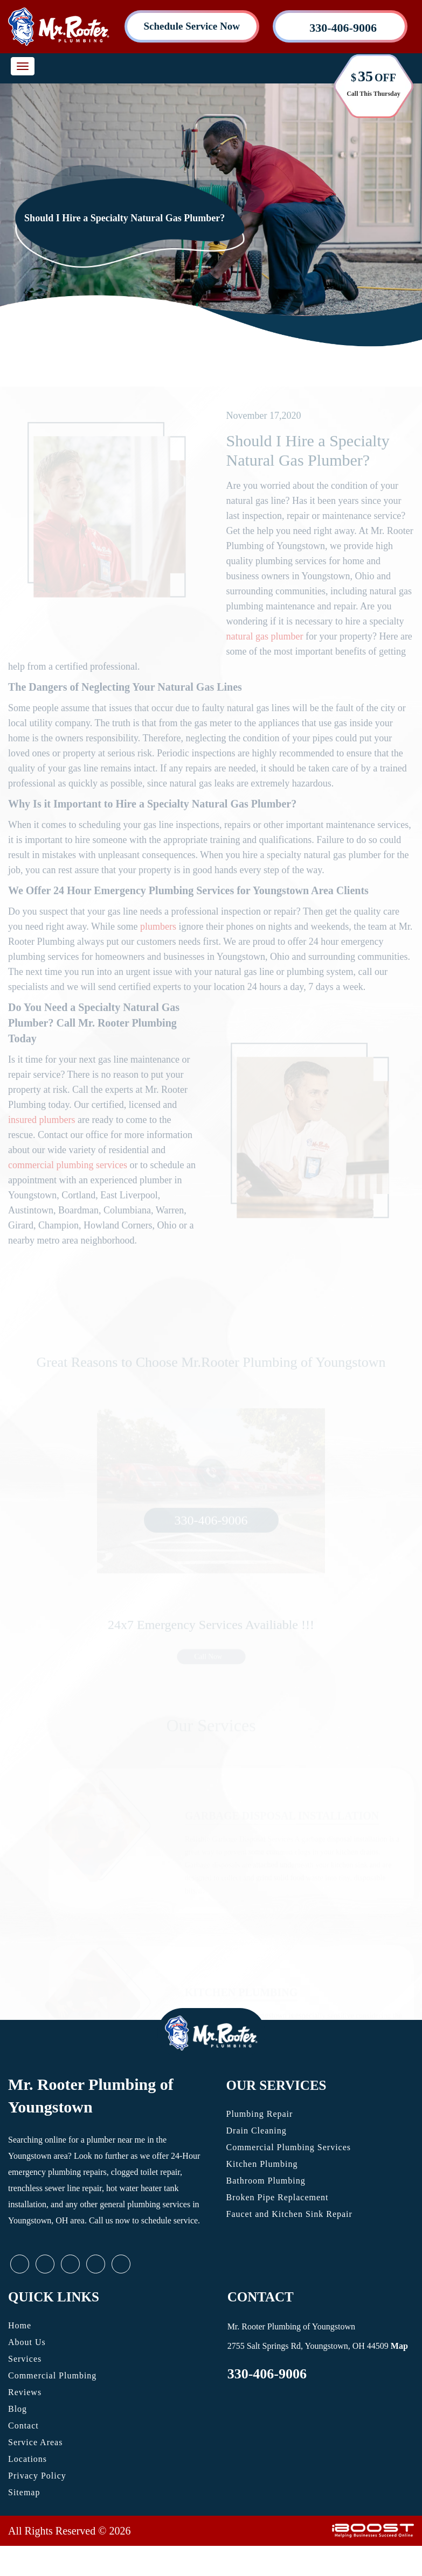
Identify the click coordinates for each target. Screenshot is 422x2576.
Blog (17, 2408)
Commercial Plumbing (52, 2375)
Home (19, 2325)
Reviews (24, 2392)
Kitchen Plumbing (262, 2163)
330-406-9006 (267, 2374)
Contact (23, 2425)
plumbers (158, 942)
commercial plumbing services (67, 1181)
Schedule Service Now (192, 26)
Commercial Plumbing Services (288, 2147)
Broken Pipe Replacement (277, 2197)
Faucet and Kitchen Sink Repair (289, 2214)
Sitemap (24, 2492)
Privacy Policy (37, 2475)
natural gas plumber (264, 652)
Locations (27, 2458)
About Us (27, 2342)
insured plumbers (41, 1136)
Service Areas (35, 2442)
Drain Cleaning (256, 2130)
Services (24, 2358)
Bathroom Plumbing (266, 2180)
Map (399, 2345)
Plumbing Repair (259, 2113)
